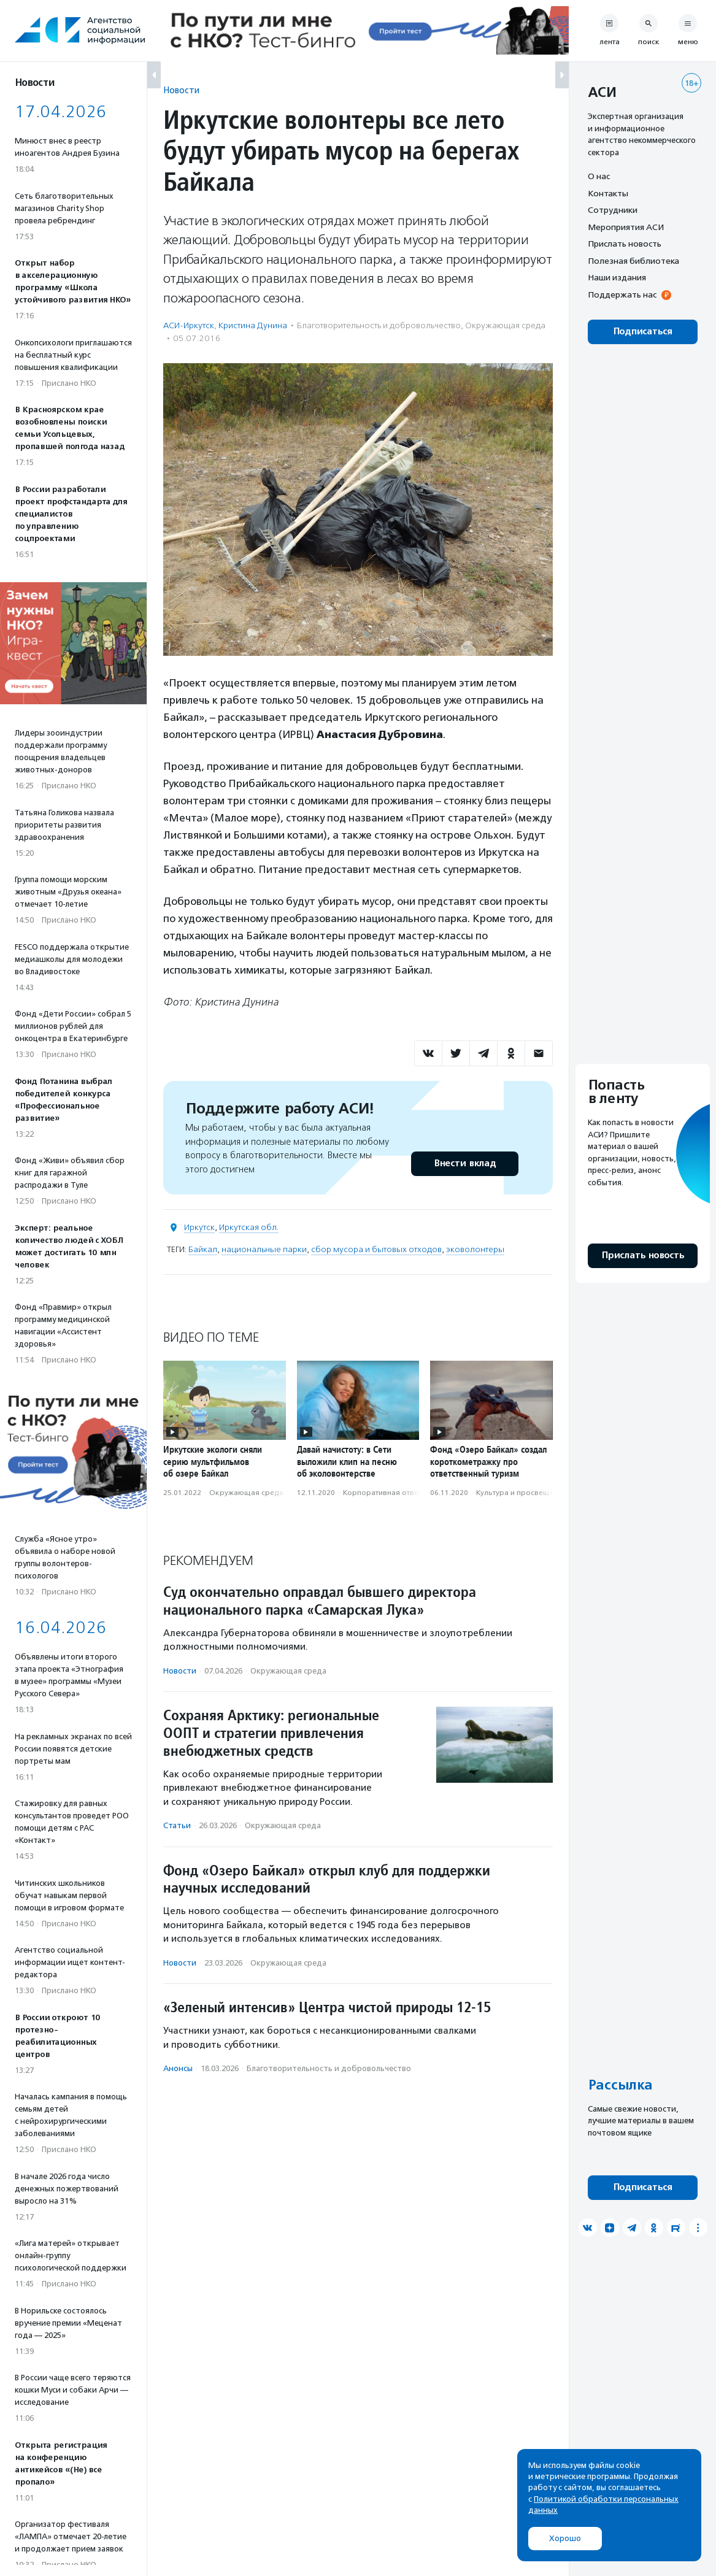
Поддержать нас (622, 294)
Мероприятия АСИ (626, 227)
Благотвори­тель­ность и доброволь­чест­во (379, 325)
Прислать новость (624, 243)
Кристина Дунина (252, 325)
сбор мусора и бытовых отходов (376, 1249)
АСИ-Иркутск (188, 325)
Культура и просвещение (521, 1492)
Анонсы (178, 2068)
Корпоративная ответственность (402, 1492)
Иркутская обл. (249, 1227)
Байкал (202, 1249)
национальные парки (264, 1249)
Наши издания (617, 277)
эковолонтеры (475, 1249)
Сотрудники (612, 210)
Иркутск (199, 1227)
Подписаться (642, 331)
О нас (599, 176)
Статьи (177, 1825)
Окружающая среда (505, 325)
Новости (181, 90)
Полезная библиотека (633, 261)
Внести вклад (464, 1163)
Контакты (608, 193)
